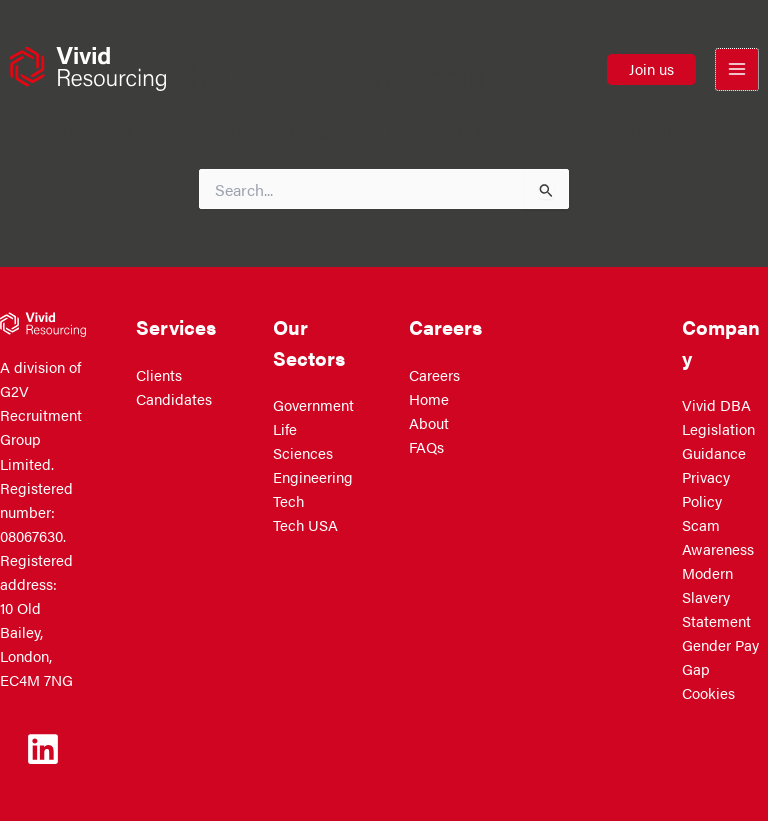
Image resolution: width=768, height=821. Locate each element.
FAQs (426, 447)
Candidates (174, 399)
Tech (288, 501)
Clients (159, 375)
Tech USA (305, 525)
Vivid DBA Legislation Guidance (718, 429)
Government (313, 405)
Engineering (313, 477)
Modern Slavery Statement (716, 597)
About (429, 423)
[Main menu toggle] (737, 71)
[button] (651, 70)
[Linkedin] (43, 749)
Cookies (708, 693)
